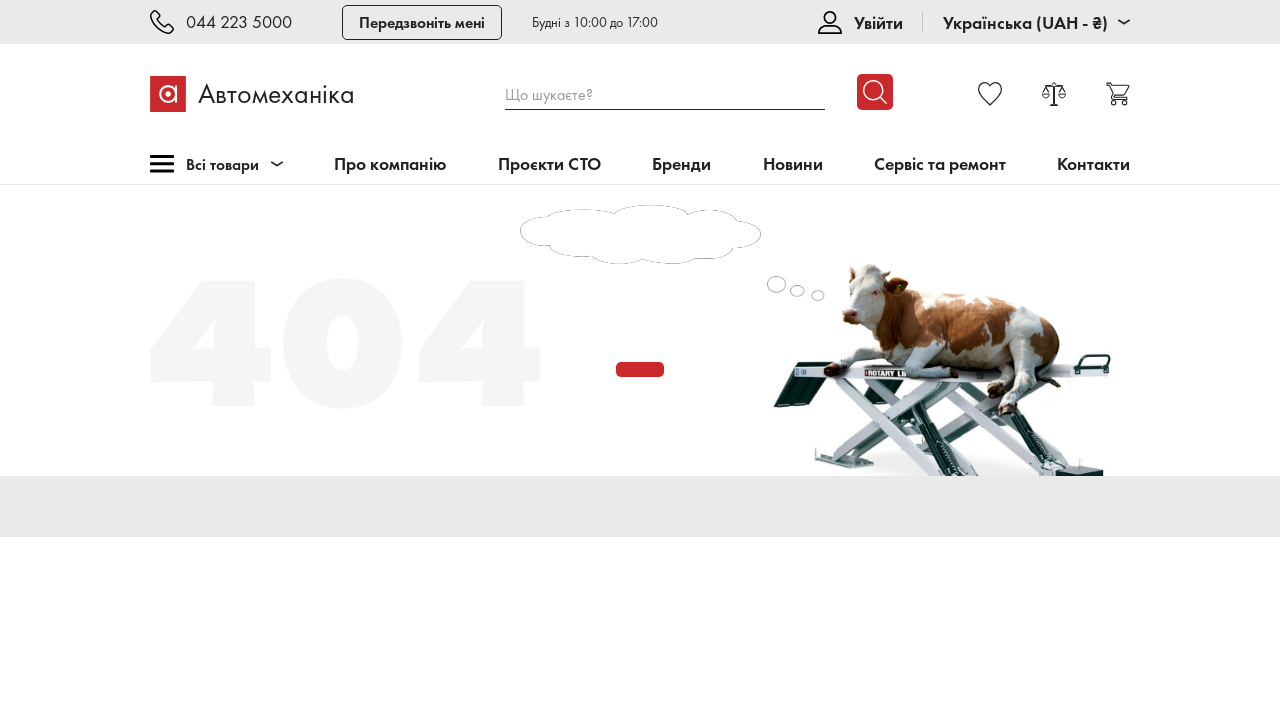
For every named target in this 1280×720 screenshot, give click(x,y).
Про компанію (390, 164)
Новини (793, 164)
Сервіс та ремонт (940, 164)
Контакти (1093, 164)
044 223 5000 (239, 22)
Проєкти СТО (549, 164)
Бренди (681, 164)
